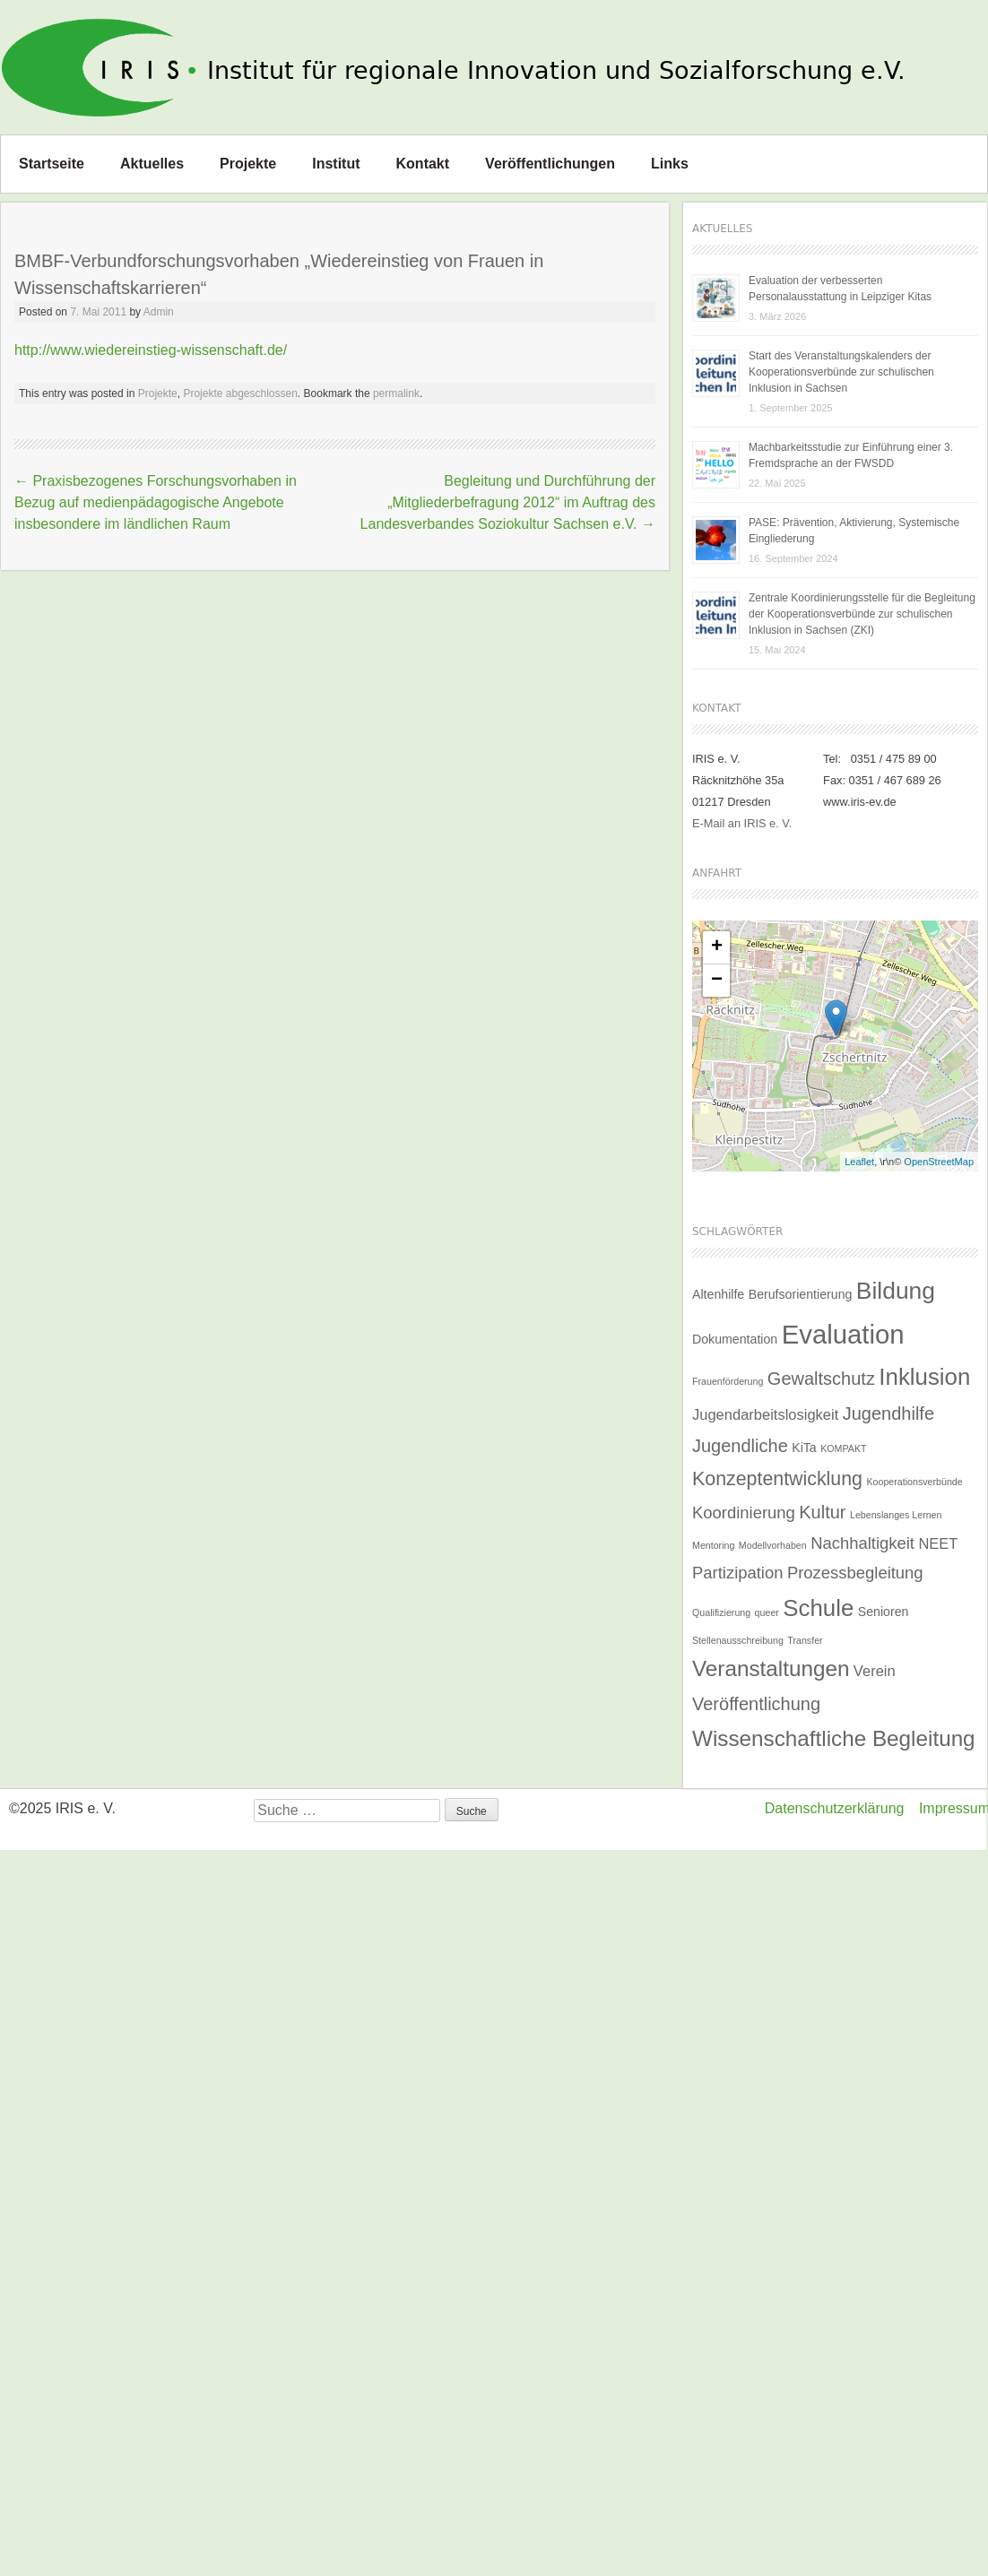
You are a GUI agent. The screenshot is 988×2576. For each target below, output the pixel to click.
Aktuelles (152, 163)
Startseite (51, 163)
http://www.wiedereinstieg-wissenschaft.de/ (150, 350)
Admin (158, 312)
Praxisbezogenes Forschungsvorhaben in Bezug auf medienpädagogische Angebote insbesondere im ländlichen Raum (155, 502)
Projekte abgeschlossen (240, 393)
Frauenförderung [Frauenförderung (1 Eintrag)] (727, 1381)
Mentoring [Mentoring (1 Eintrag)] (713, 1545)
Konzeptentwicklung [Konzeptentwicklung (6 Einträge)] (777, 1479)
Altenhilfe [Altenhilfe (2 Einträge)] (718, 1294)
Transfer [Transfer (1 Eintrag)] (804, 1640)
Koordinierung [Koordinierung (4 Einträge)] (743, 1512)
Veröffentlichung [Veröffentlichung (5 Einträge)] (756, 1704)
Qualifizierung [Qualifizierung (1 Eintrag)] (721, 1612)
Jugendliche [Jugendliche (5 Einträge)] (740, 1446)
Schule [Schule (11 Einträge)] (818, 1608)
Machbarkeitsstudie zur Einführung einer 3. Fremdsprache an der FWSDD (851, 455)
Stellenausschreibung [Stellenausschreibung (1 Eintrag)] (738, 1640)
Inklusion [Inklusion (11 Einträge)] (924, 1376)
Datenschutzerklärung (835, 1808)
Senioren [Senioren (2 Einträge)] (883, 1611)
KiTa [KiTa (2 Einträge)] (804, 1447)
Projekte (248, 163)
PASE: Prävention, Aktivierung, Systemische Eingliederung (854, 530)
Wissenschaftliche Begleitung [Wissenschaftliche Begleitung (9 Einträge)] (833, 1738)
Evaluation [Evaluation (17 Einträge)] (843, 1334)
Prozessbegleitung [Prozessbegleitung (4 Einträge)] (855, 1572)
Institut (336, 163)
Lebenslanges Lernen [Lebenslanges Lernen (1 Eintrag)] (896, 1514)
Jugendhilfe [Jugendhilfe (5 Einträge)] (888, 1413)
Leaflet (859, 1161)
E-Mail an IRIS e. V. (742, 823)
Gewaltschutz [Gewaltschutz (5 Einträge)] (821, 1378)
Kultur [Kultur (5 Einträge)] (822, 1512)
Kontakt (423, 163)
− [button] (717, 980)
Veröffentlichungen (550, 163)
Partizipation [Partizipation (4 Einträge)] (737, 1572)
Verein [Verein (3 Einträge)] (875, 1671)
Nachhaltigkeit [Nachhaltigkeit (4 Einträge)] (862, 1543)
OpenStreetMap (939, 1161)
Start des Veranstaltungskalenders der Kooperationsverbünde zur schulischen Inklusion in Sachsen (841, 372)
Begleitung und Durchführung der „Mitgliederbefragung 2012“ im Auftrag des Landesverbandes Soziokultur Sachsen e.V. (507, 502)
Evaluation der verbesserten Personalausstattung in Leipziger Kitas (840, 288)
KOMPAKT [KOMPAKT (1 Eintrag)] (843, 1448)
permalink (396, 393)
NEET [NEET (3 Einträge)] (938, 1543)
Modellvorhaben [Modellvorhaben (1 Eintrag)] (773, 1545)
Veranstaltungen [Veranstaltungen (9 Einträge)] (770, 1668)
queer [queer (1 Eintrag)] (767, 1612)
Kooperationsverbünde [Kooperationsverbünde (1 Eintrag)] (914, 1481)
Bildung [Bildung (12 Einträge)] (895, 1290)
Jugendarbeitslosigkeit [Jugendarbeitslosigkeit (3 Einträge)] (765, 1414)
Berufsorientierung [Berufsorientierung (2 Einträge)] (801, 1294)
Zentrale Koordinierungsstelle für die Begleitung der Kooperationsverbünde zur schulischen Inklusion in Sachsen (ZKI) (862, 614)
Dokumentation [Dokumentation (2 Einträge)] (734, 1339)
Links (670, 163)
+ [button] (717, 947)
